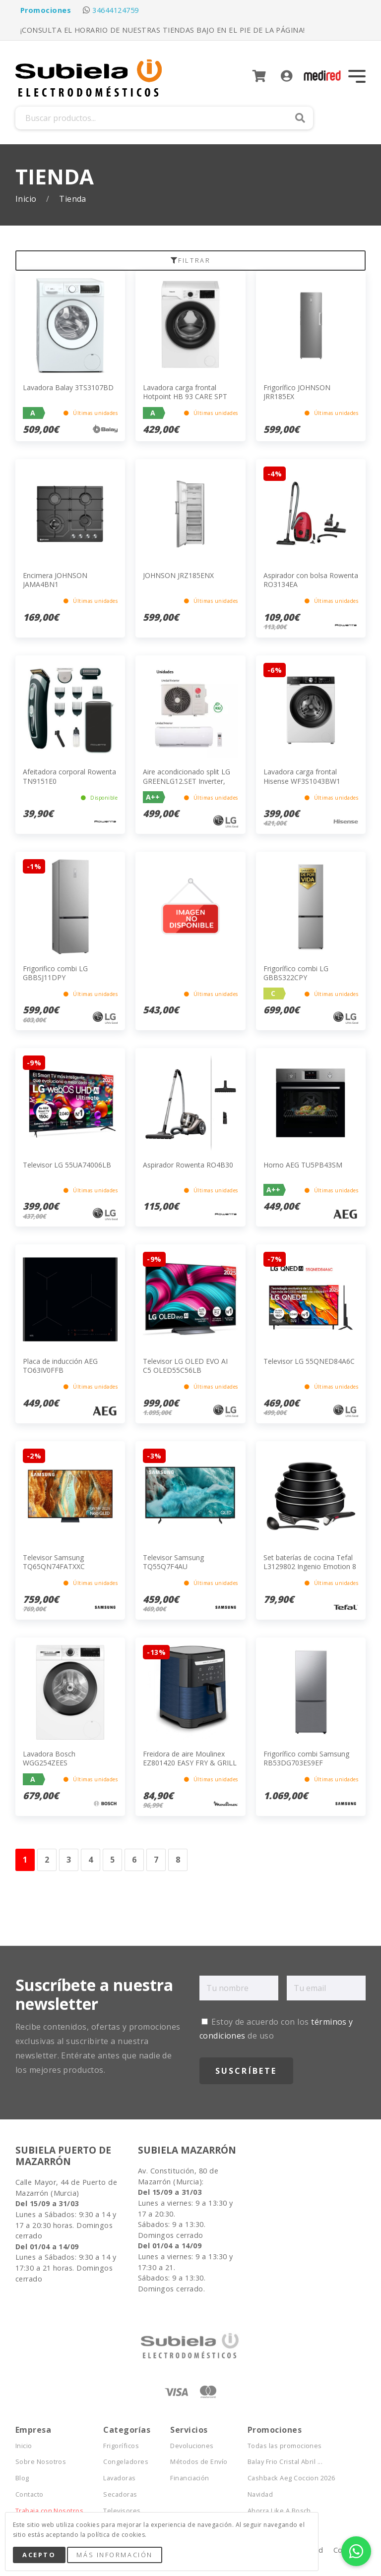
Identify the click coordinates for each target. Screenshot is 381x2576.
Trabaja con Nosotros (49, 2511)
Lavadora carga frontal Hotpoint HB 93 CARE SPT (185, 392)
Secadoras (120, 2494)
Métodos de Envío (199, 2462)
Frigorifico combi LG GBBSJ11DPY (55, 973)
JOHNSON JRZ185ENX (178, 575)
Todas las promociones (285, 2446)
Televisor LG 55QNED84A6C (309, 1361)
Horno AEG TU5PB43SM (302, 1165)
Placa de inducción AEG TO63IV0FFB (60, 1365)
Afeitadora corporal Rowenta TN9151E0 (69, 776)
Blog (22, 2478)
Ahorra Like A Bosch (279, 2511)
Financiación (189, 2478)
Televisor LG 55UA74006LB (67, 1165)
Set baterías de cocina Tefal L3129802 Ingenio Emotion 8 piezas (309, 1566)
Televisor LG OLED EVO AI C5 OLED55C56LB (185, 1365)
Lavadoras (119, 2478)
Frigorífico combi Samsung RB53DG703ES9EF (306, 1758)
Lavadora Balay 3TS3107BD (68, 387)
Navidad (260, 2494)
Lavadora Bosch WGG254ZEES (49, 1758)
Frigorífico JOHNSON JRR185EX (296, 392)
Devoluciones (192, 2446)
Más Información (114, 2554)
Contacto (29, 2494)
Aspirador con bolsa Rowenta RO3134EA (310, 580)
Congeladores (125, 2462)
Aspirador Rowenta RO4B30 (188, 1165)
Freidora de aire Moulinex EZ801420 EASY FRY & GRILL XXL (190, 1762)
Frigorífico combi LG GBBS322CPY (295, 973)
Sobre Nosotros (40, 2462)
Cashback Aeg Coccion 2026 (291, 2478)
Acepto (39, 2554)
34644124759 (115, 10)
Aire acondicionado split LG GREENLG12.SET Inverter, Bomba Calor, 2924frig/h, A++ (186, 785)
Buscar (300, 118)
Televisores (121, 2511)
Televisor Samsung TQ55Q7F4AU (173, 1562)
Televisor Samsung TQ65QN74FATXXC (54, 1562)
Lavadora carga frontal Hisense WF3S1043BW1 (301, 776)
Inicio (27, 199)
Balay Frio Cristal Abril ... (285, 2462)
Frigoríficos (121, 2446)
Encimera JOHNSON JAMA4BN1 (55, 580)
